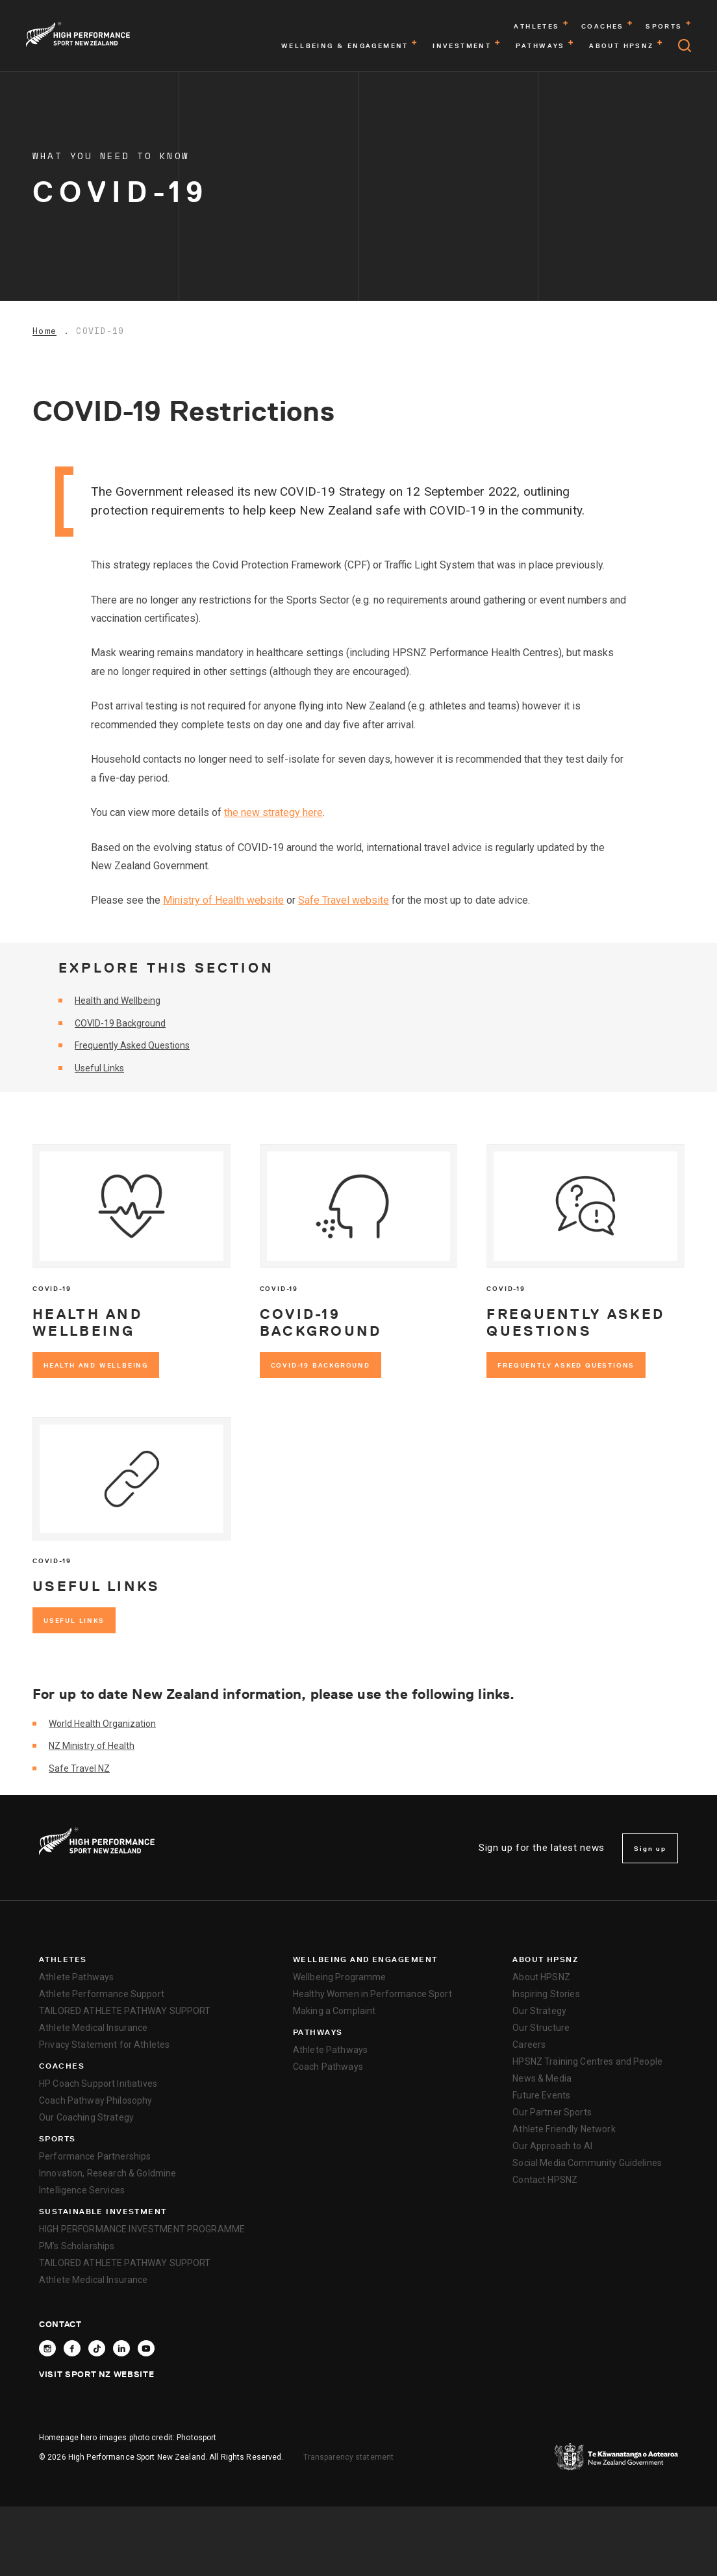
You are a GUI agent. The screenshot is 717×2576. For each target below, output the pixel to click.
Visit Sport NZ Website (96, 2374)
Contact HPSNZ (544, 2179)
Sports (57, 2138)
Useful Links (99, 1068)
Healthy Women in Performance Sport (372, 1994)
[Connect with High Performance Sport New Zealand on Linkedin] (121, 2348)
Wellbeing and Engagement (365, 1959)
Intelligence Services (82, 2190)
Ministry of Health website (223, 900)
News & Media (542, 2078)
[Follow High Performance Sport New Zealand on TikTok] (96, 2348)
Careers (529, 2044)
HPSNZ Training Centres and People (587, 2061)
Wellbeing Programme (339, 1977)
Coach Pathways (328, 2066)
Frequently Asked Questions (132, 1045)
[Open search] (684, 45)
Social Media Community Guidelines (587, 2163)
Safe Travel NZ (79, 1768)
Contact (60, 2324)
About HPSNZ (545, 1959)
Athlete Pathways (76, 1977)
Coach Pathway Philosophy (95, 2100)
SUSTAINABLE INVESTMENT (103, 2211)
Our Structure (541, 2027)
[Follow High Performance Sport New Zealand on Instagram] (47, 2348)
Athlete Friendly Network (563, 2129)
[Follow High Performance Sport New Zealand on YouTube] (146, 2348)
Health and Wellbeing (117, 1000)
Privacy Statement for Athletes (104, 2044)
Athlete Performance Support (101, 1994)
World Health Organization (102, 1723)
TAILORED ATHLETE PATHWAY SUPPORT (124, 2011)
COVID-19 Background (120, 1023)
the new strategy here (273, 812)
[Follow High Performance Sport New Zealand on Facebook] (72, 2348)
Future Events (541, 2095)
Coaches (61, 2066)
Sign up (650, 1848)
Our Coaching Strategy (86, 2117)
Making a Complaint (334, 2011)
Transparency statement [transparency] (348, 2457)
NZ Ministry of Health (91, 1746)
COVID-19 (100, 331)
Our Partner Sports (552, 2112)
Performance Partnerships (95, 2156)
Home (44, 331)
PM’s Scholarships (76, 2246)
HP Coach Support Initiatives (98, 2083)
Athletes (63, 1959)
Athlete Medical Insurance (93, 2027)
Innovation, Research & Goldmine (107, 2173)
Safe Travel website (343, 900)
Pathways (318, 2032)
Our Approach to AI (552, 2146)
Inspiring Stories (545, 1994)
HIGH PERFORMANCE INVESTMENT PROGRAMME (142, 2229)
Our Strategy (539, 2011)
